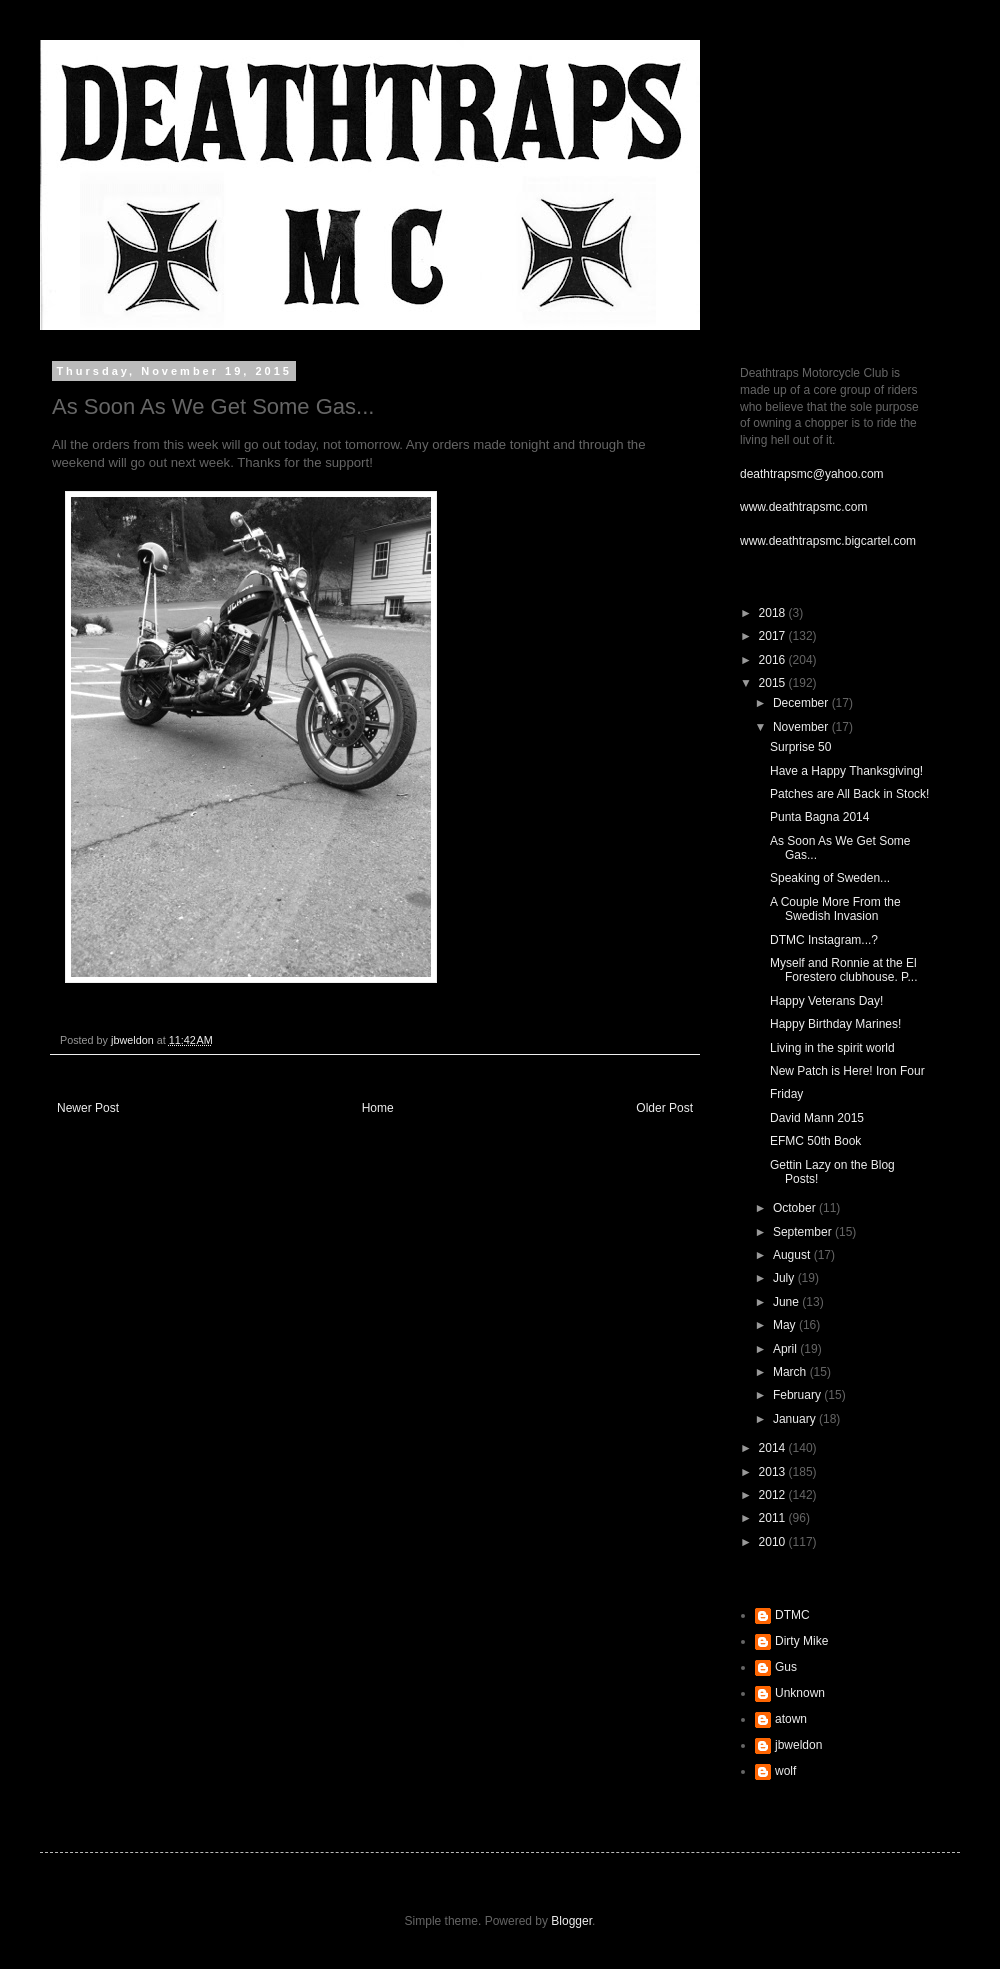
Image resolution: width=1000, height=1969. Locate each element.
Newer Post (88, 1108)
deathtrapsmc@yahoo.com (812, 474)
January (796, 1419)
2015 (774, 683)
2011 (774, 1518)
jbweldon (798, 1745)
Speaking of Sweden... (830, 878)
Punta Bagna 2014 (819, 817)
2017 (774, 636)
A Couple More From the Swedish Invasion (835, 909)
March (791, 1372)
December (802, 703)
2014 (774, 1448)
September (804, 1232)
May (786, 1325)
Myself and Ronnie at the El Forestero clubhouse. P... (844, 970)
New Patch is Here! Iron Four (847, 1071)
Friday (786, 1094)
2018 (774, 613)
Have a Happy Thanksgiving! (846, 771)
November (802, 727)
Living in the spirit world (832, 1048)
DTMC (792, 1615)
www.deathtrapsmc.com (803, 507)
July (785, 1278)
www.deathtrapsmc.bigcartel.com (828, 541)
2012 (774, 1495)
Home (378, 1108)
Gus (786, 1667)
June (787, 1302)
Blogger (571, 1921)
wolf (785, 1771)
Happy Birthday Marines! (835, 1024)
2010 (774, 1542)
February (798, 1395)
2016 (774, 660)
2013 (774, 1472)
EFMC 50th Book (815, 1141)
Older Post (664, 1108)
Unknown (800, 1693)
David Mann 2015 (817, 1118)
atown (791, 1719)
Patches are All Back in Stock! (849, 794)
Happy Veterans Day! (826, 1001)
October (796, 1208)
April (786, 1349)
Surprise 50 (800, 747)
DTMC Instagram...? (824, 940)
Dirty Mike (801, 1641)
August (793, 1255)
